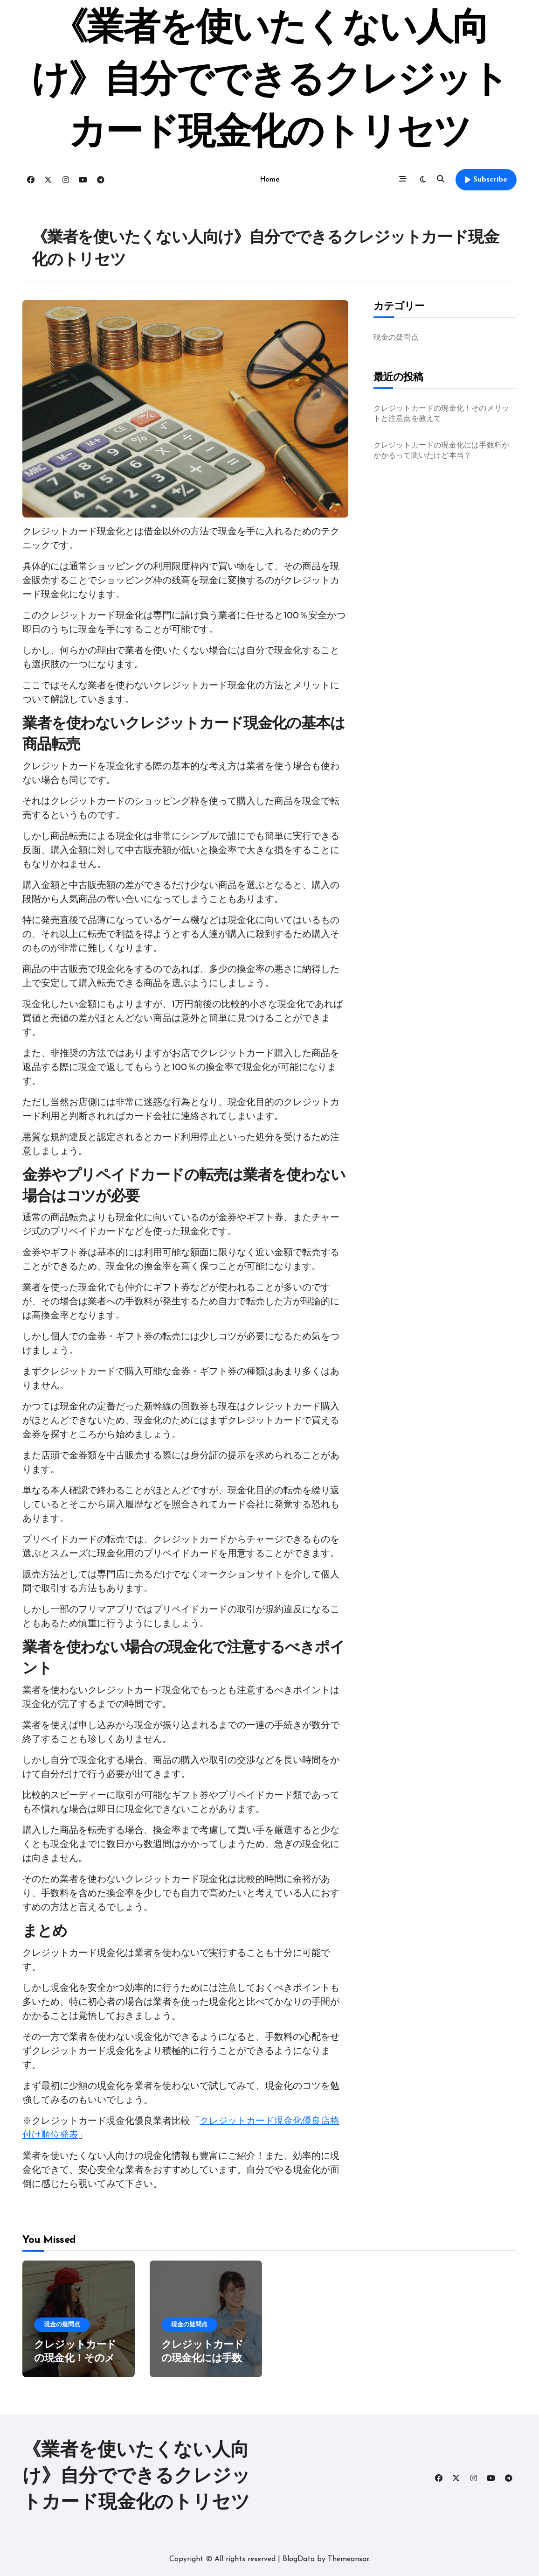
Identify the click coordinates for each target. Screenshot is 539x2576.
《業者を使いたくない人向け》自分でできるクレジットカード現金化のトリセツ (269, 82)
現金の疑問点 (396, 338)
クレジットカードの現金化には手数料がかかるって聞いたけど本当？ (441, 451)
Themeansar (348, 2559)
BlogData (299, 2559)
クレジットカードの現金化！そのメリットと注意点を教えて (441, 414)
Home (269, 179)
